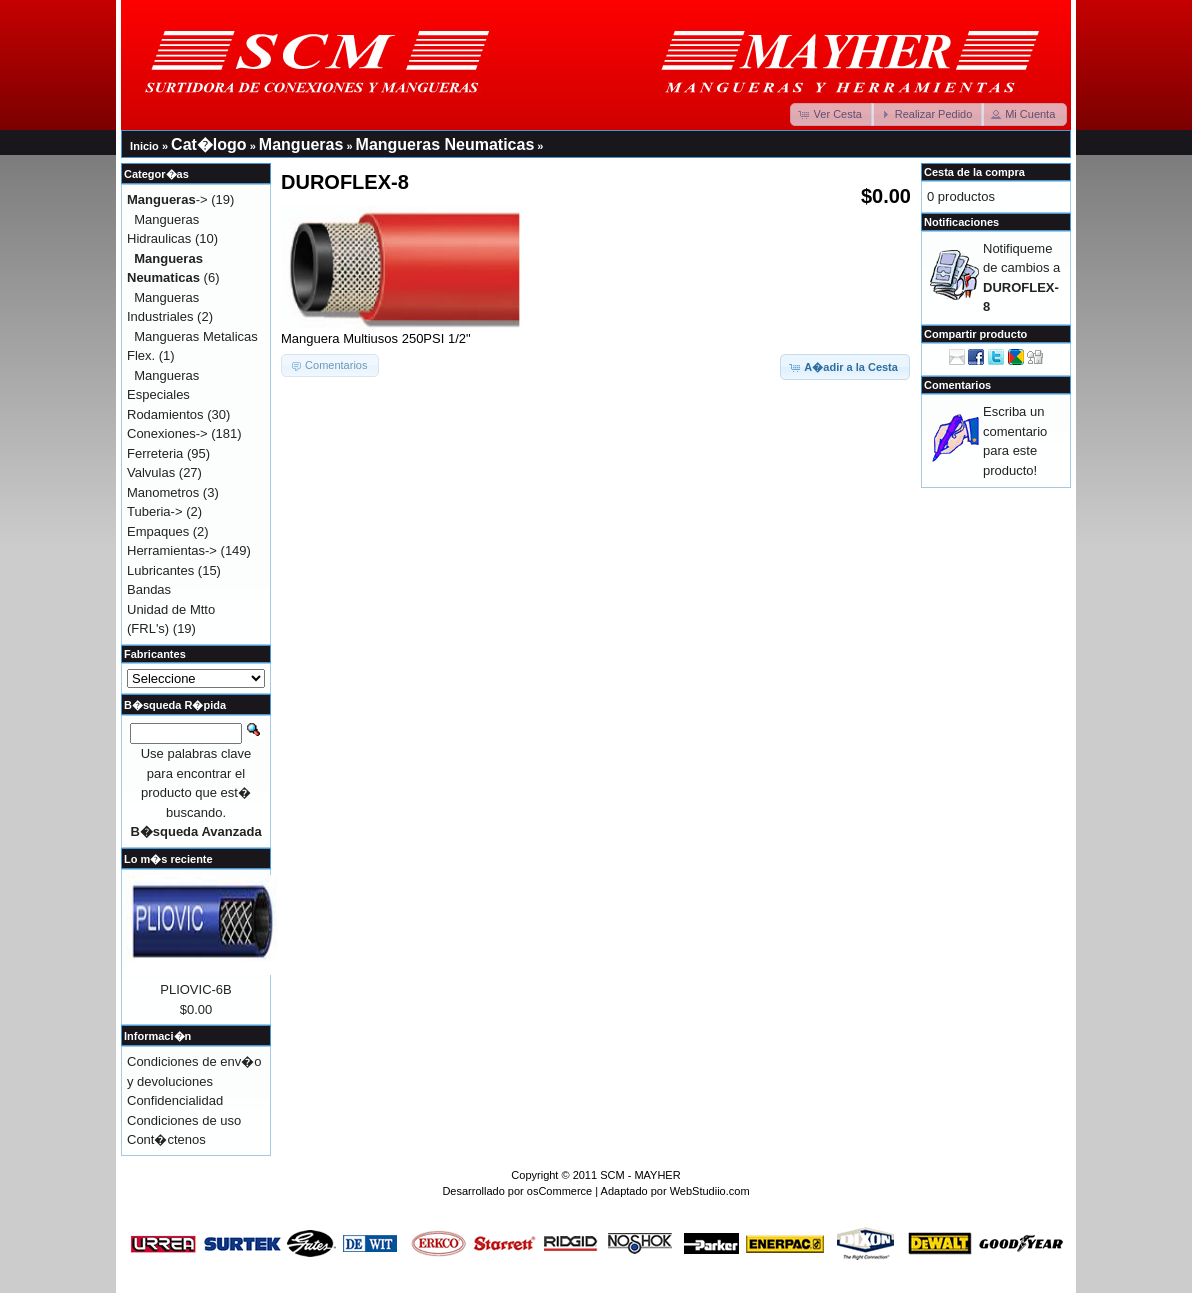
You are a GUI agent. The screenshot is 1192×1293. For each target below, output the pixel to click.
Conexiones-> (167, 433)
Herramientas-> (172, 550)
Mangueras (301, 144)
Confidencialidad (175, 1100)
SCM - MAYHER (640, 1175)
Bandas (149, 589)
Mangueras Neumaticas (445, 144)
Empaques (158, 531)
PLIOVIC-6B (196, 989)
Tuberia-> (155, 511)
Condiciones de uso (184, 1120)
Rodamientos (165, 414)
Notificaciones (961, 222)
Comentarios (957, 385)
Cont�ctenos (166, 1139)
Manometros (163, 492)
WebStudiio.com (710, 1191)
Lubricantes (160, 570)
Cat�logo (209, 144)
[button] (832, 114)
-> (167, 199)
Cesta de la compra (974, 172)
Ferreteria (155, 453)
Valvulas (151, 472)
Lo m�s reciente (168, 859)
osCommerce (559, 1191)
